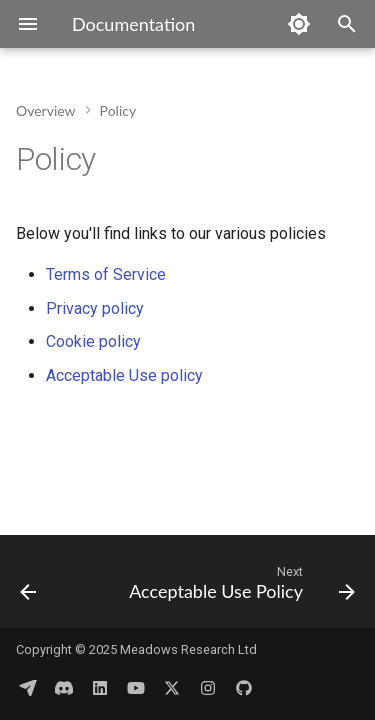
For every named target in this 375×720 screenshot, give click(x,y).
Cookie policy (93, 341)
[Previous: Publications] (28, 587)
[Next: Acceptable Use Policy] (240, 587)
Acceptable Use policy (124, 375)
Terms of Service (106, 274)
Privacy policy (95, 308)
